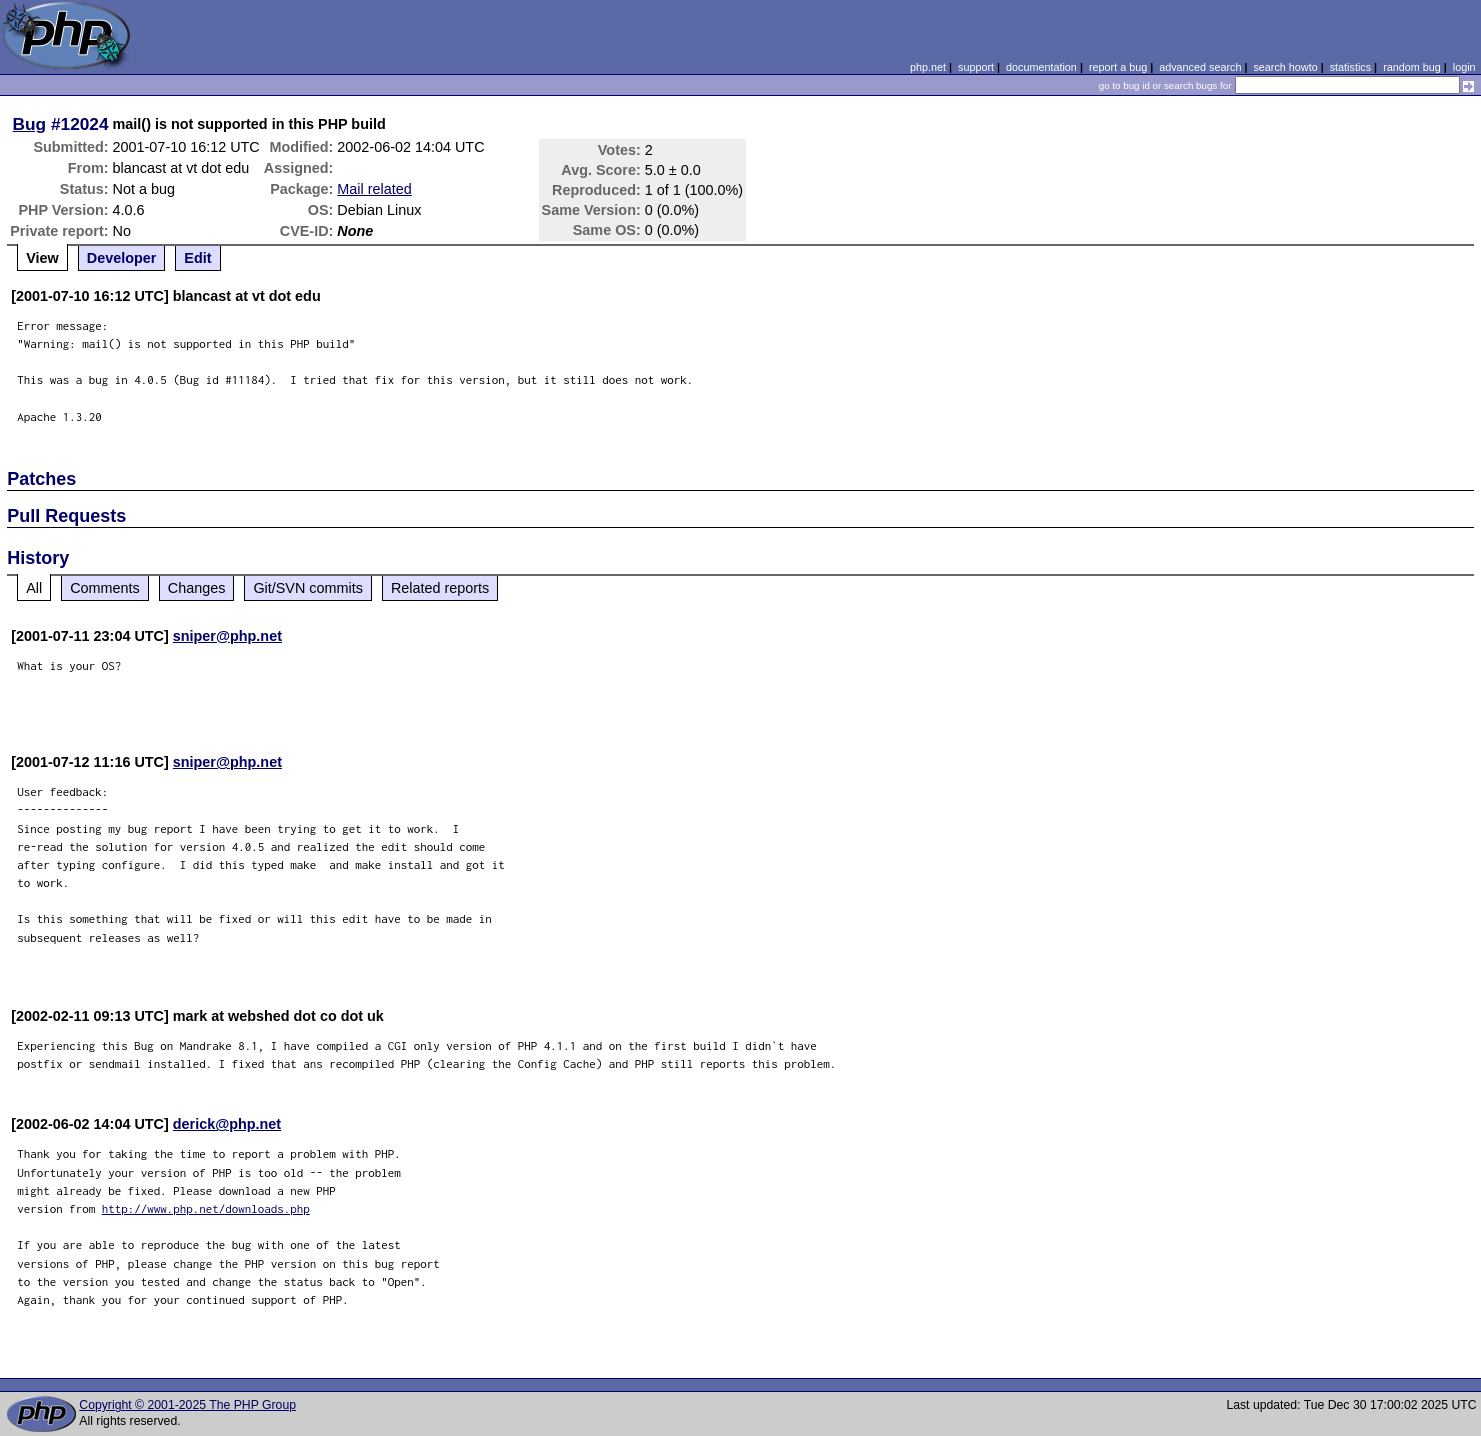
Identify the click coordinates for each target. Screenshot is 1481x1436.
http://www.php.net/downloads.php (206, 1208)
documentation (1041, 67)
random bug (1412, 67)
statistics (1350, 67)
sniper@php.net (227, 636)
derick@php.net (227, 1124)
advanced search (1200, 67)
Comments (105, 588)
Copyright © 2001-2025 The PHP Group (187, 1405)
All (34, 588)
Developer (122, 258)
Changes (197, 588)
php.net (928, 67)
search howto (1285, 67)
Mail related (374, 189)
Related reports (440, 588)
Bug (30, 124)
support (976, 67)
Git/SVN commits (308, 588)
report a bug (1118, 67)
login (1464, 67)
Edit (197, 258)
